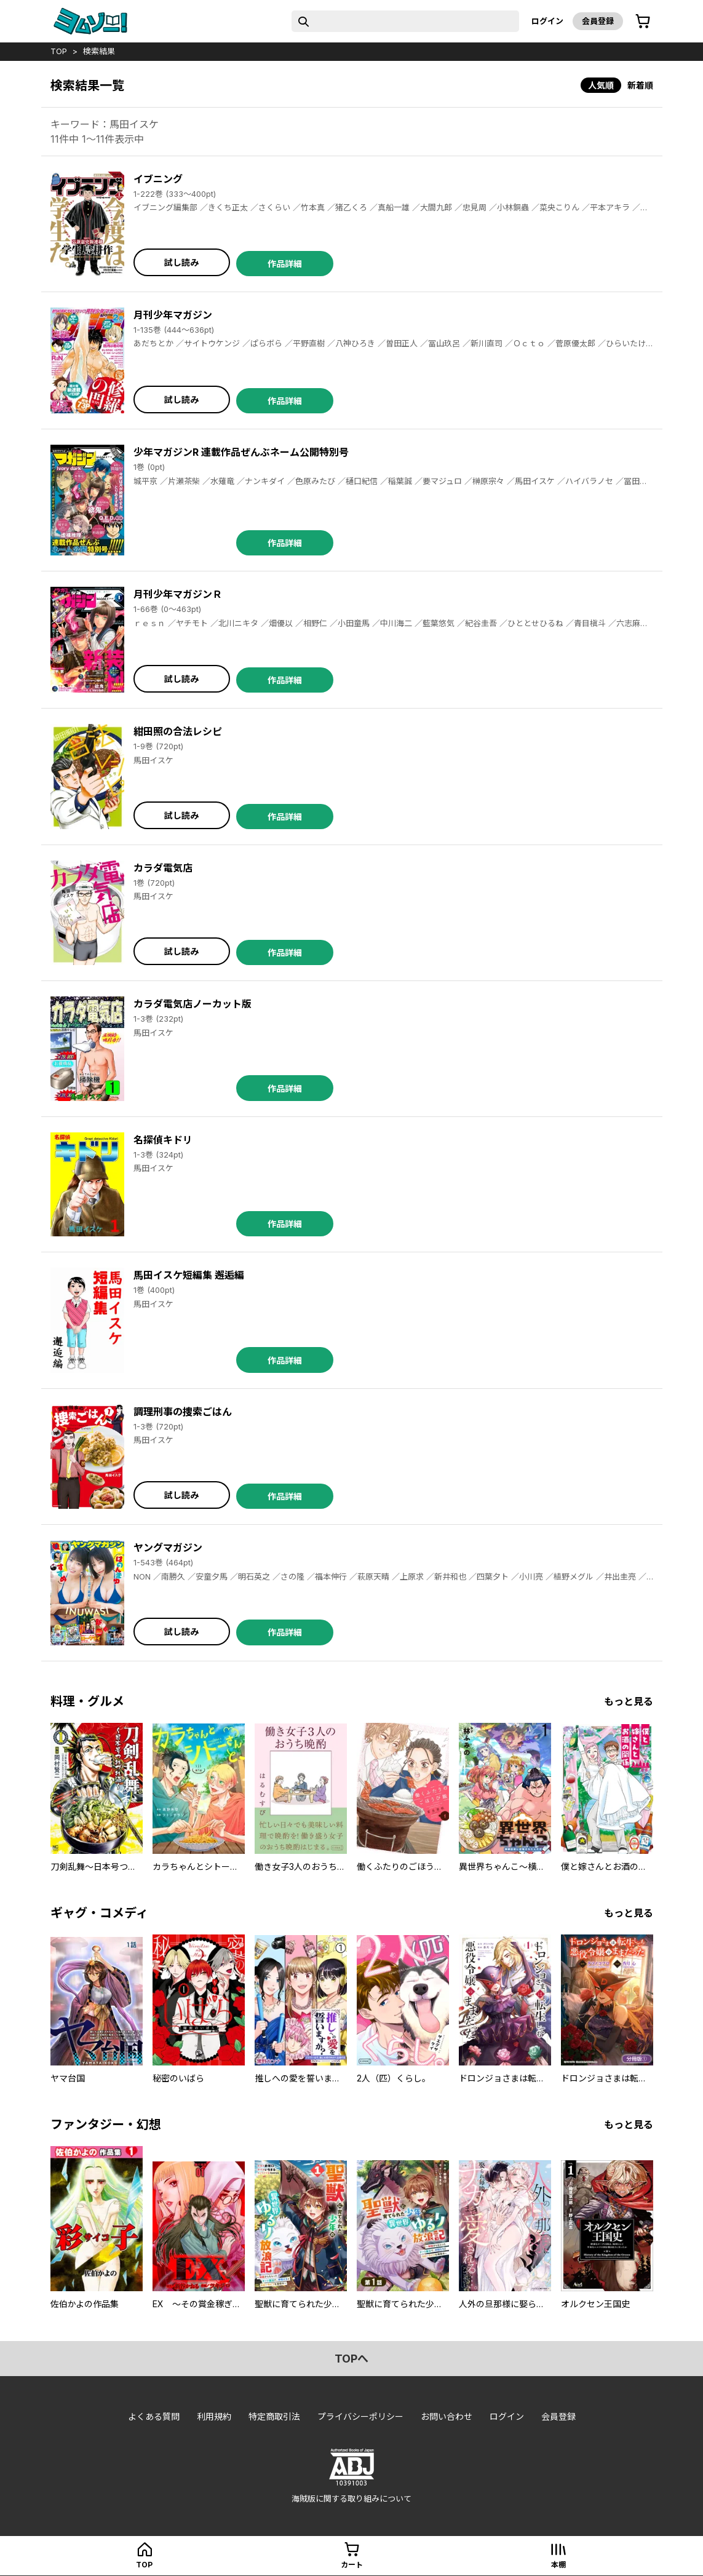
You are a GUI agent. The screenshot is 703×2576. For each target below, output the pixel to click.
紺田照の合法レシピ (177, 731)
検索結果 (99, 51)
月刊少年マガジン (172, 315)
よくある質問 (154, 2416)
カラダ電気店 (163, 868)
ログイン (547, 21)
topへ (351, 2358)
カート (352, 2564)
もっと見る (628, 1701)
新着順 (640, 85)
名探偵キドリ (163, 1140)
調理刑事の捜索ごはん (182, 1411)
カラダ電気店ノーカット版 (192, 1004)
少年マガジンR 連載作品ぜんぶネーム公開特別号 (241, 452)
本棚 (558, 2564)
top (58, 51)
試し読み (181, 262)
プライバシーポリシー (360, 2416)
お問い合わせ (446, 2416)
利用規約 (214, 2416)
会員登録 (598, 21)
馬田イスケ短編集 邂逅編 (188, 1275)
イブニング (158, 179)
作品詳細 (285, 263)
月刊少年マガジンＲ (177, 594)
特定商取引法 (274, 2416)
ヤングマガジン (167, 1547)
